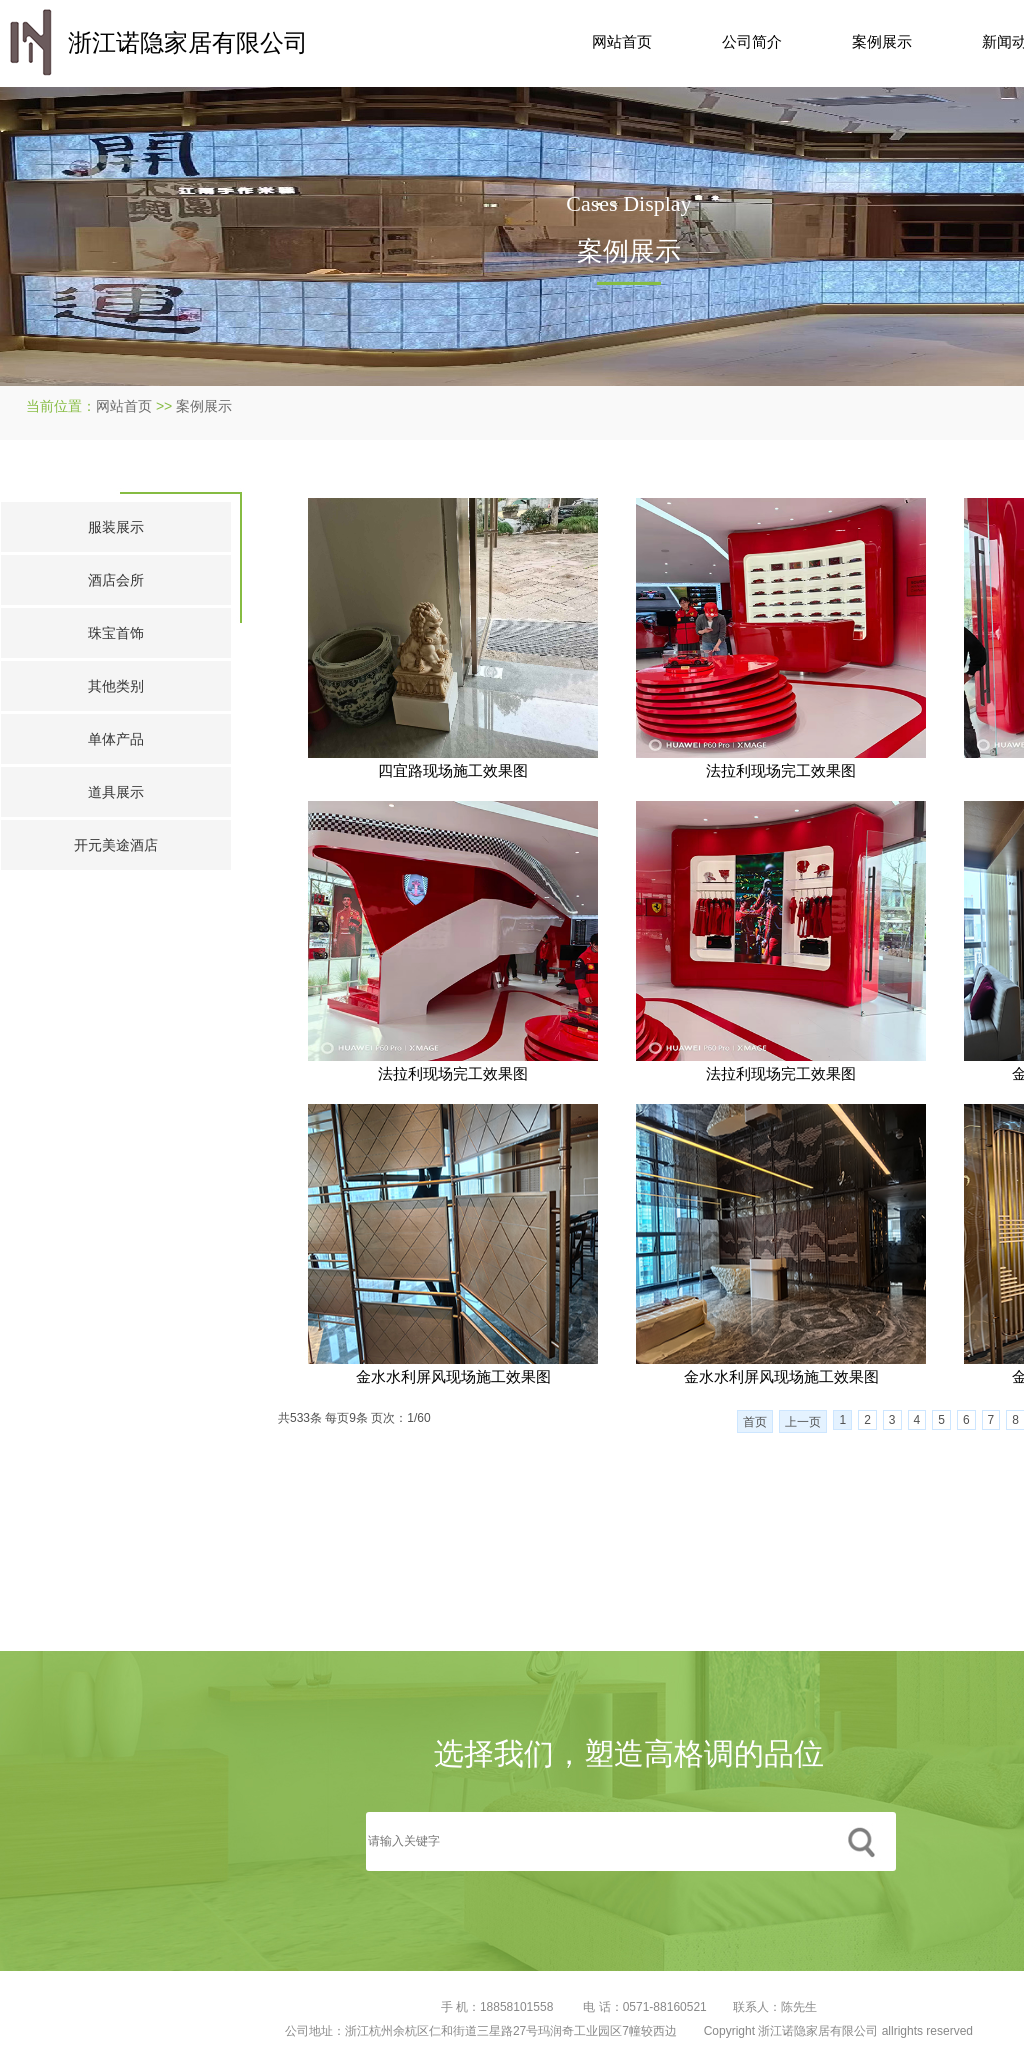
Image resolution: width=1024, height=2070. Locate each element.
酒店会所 (116, 580)
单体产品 (116, 739)
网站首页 (622, 41)
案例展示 (882, 41)
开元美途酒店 (116, 845)
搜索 (860, 1841)
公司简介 (752, 41)
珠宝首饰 (116, 633)
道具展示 (116, 792)
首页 (755, 1422)
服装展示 (116, 527)
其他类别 (116, 686)
